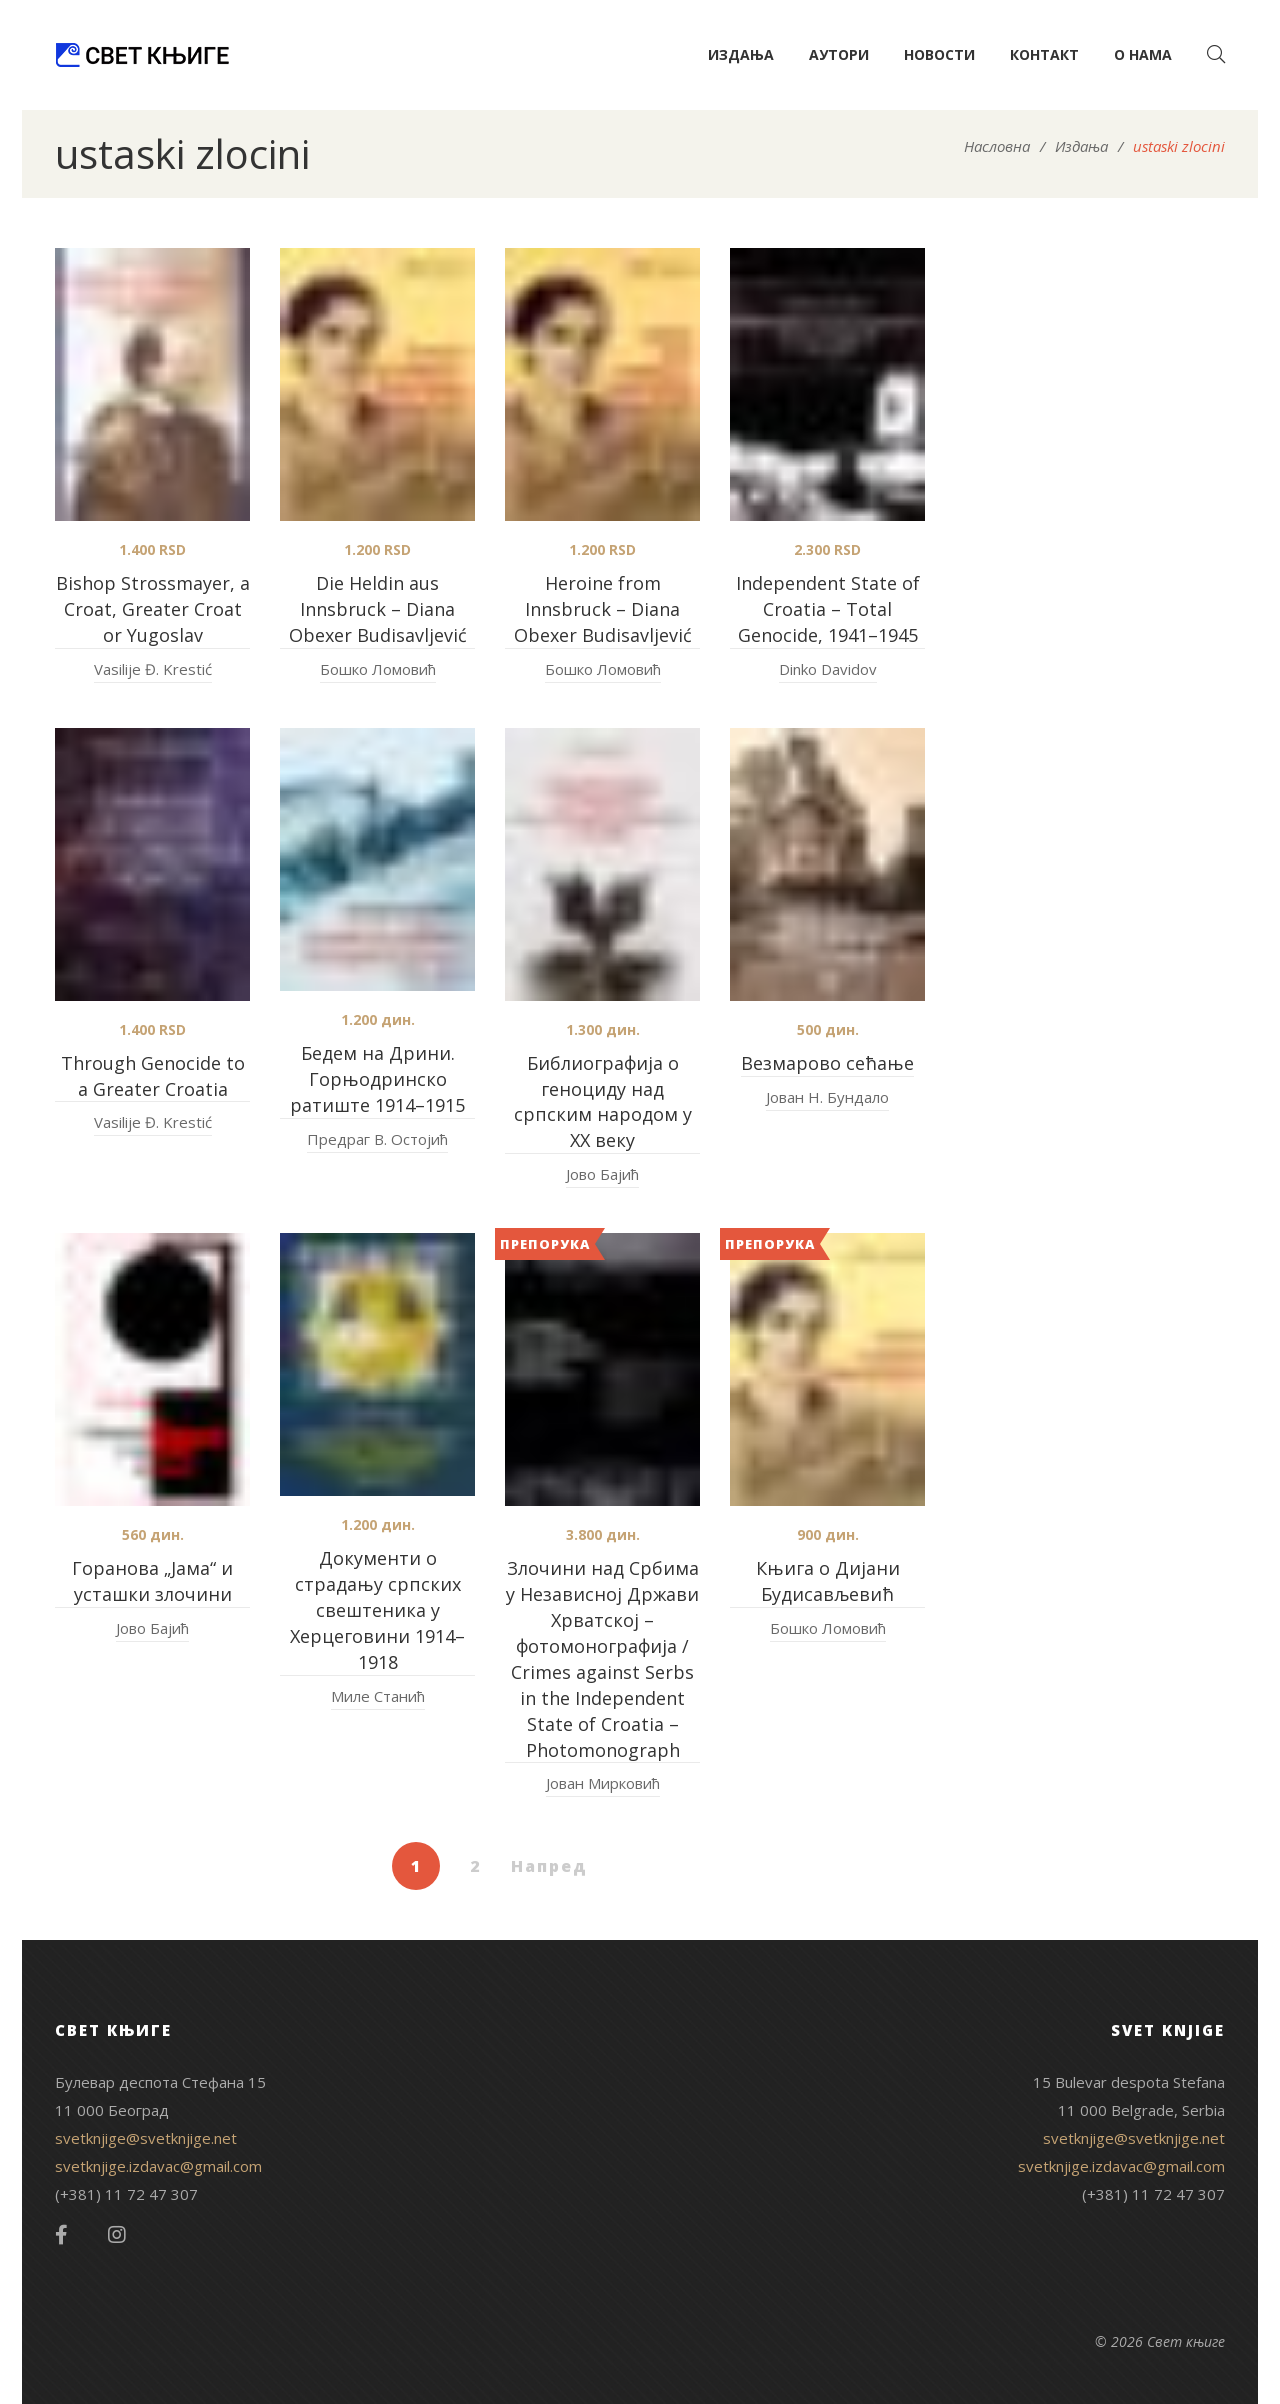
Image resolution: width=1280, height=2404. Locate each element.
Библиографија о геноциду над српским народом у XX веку (603, 1102)
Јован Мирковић (603, 1783)
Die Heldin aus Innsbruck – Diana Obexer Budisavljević (378, 609)
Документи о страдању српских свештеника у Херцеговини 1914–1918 (377, 1610)
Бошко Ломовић (378, 669)
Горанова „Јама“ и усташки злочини (152, 1581)
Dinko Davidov (828, 669)
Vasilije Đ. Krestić (153, 669)
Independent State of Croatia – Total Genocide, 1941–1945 (828, 609)
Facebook (61, 2235)
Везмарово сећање (827, 1063)
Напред (549, 1866)
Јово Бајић (602, 1174)
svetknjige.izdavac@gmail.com (158, 2166)
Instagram (117, 2235)
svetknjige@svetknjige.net (146, 2138)
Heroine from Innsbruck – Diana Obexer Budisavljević (603, 609)
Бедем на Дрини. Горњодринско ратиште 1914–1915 (377, 1079)
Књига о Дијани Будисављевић (828, 1581)
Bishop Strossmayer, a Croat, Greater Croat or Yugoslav (153, 609)
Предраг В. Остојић (377, 1139)
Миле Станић (378, 1696)
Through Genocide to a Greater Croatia (153, 1076)
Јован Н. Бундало (827, 1097)
